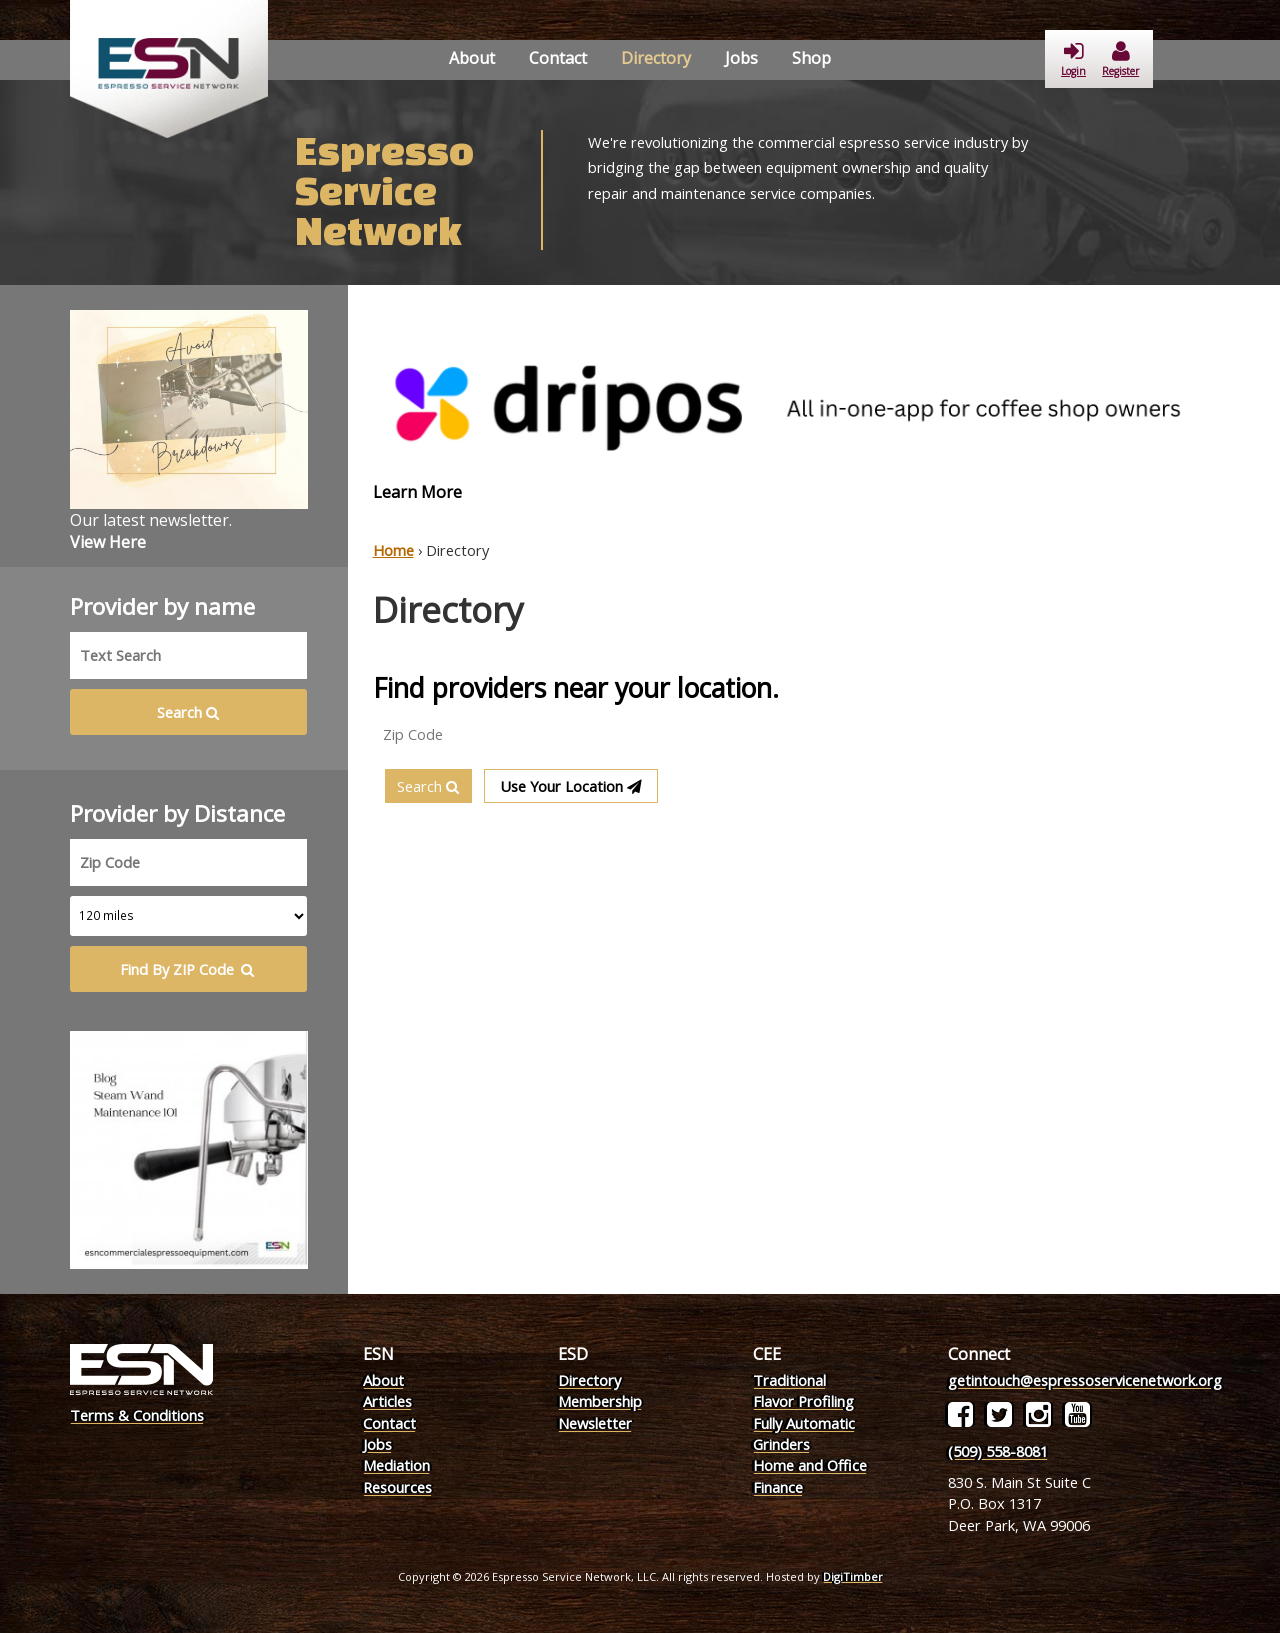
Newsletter (595, 1423)
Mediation (396, 1465)
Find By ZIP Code (188, 969)
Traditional (789, 1380)
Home (393, 550)
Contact (558, 58)
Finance (778, 1487)
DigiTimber (853, 1576)
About (472, 58)
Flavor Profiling (803, 1401)
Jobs (741, 58)
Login (1073, 59)
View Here (108, 542)
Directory (656, 58)
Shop (811, 58)
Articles (387, 1401)
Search (428, 786)
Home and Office (810, 1465)
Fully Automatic (804, 1423)
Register (1120, 59)
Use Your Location (571, 786)
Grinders (781, 1444)
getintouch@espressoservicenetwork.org (1085, 1380)
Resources (397, 1487)
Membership (600, 1401)
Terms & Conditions (137, 1415)
